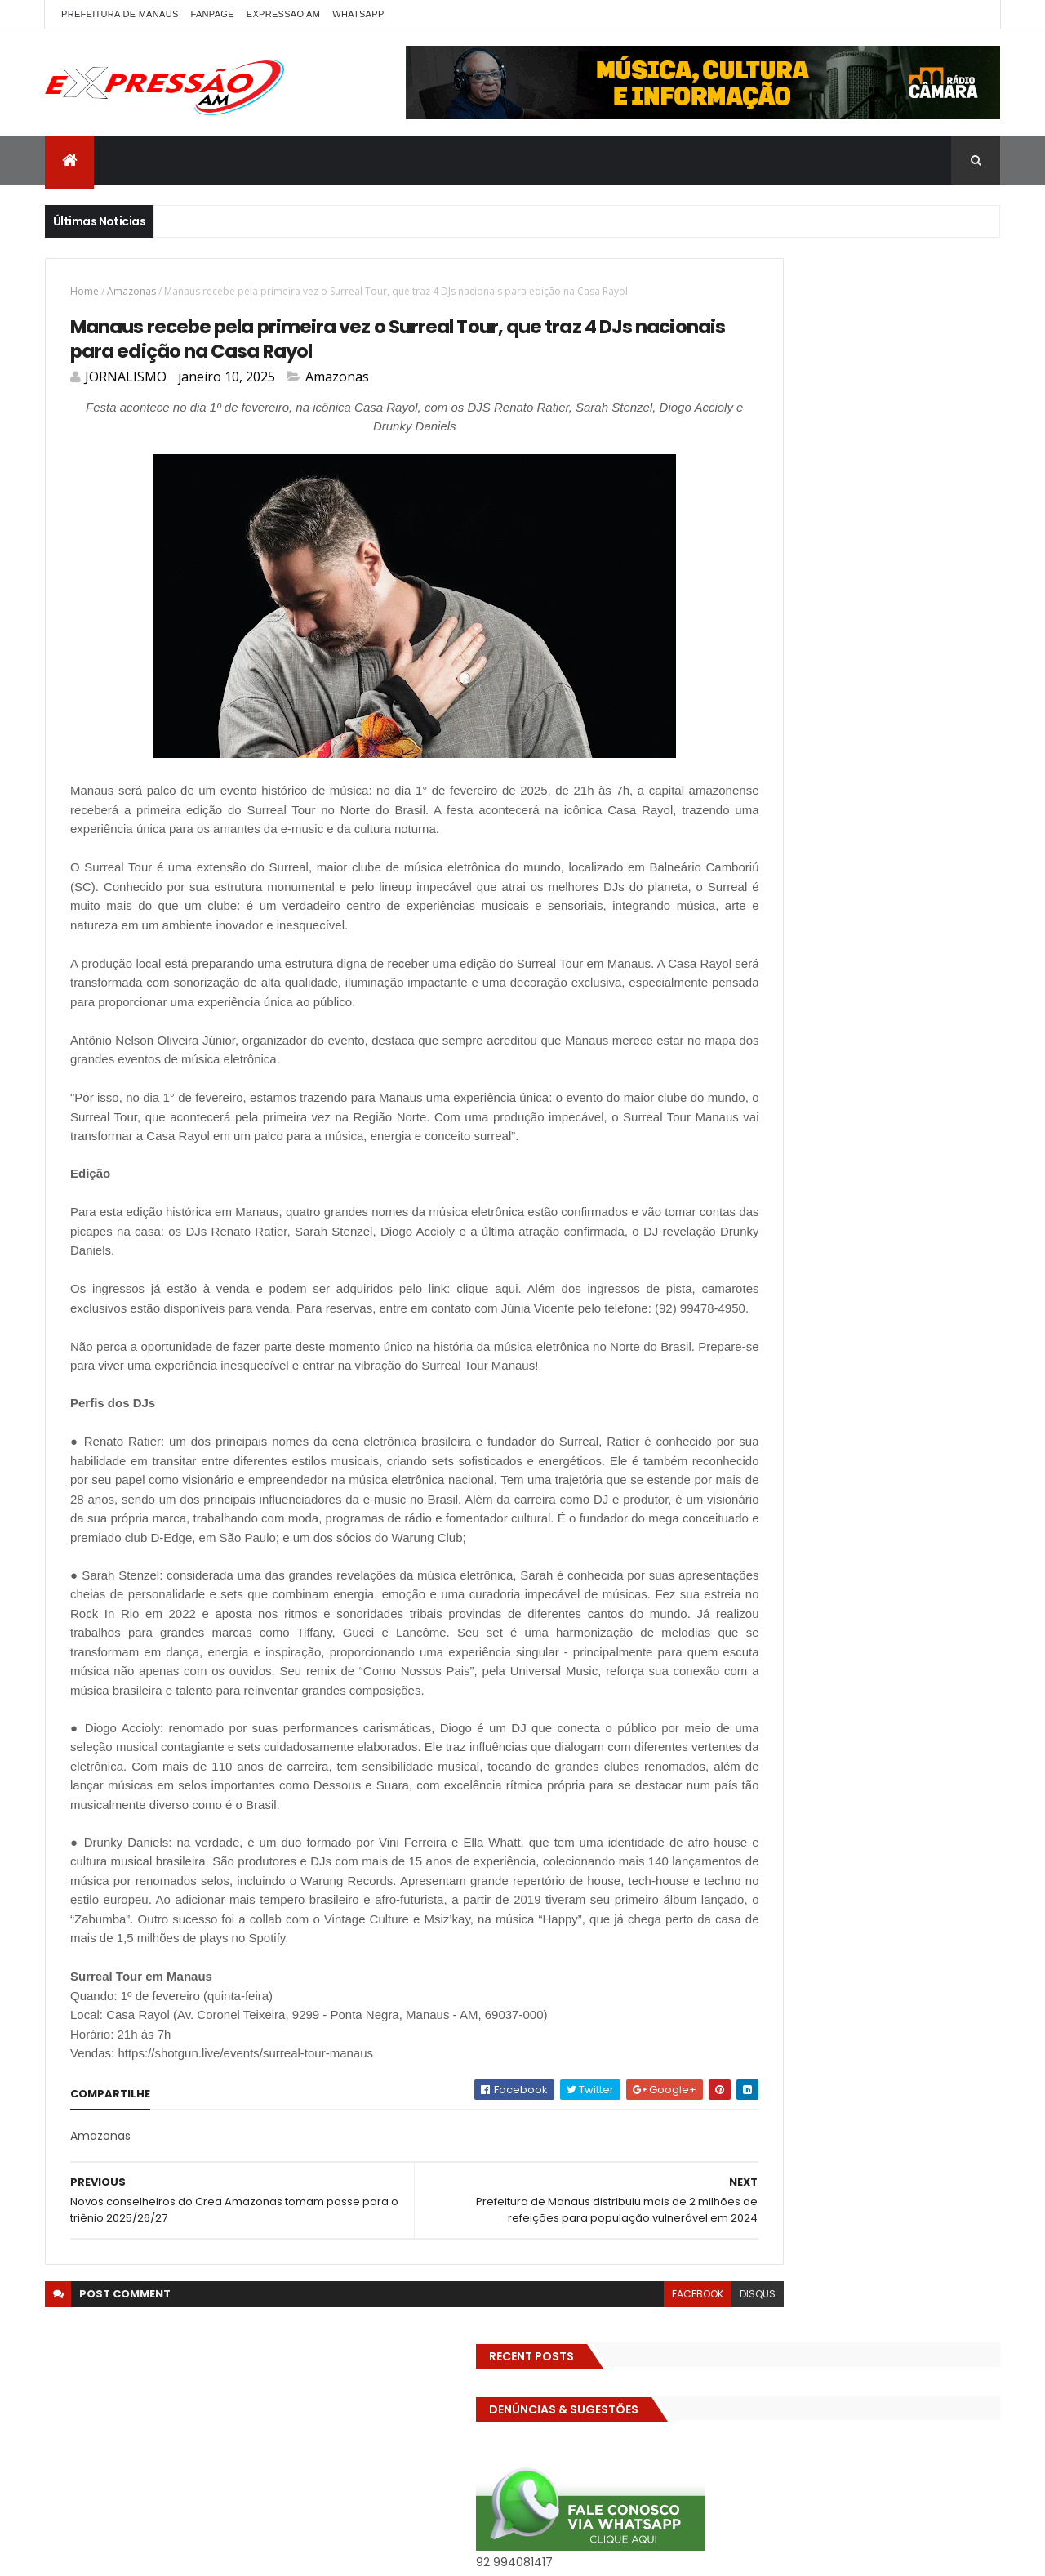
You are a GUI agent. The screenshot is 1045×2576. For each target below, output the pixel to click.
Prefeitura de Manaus (864, 908)
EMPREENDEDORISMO (761, 736)
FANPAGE (212, 14)
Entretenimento (872, 736)
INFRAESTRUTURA (855, 822)
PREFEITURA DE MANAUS (120, 14)
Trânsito (733, 994)
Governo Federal (753, 822)
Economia (737, 708)
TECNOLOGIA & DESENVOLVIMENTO (856, 965)
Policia (840, 879)
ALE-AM (730, 622)
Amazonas (131, 291)
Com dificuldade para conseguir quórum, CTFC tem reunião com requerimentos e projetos (867, 1172)
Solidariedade (948, 936)
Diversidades (954, 679)
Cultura (731, 679)
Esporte (853, 765)
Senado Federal (854, 936)
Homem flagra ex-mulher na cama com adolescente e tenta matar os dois (887, 1354)
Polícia (892, 879)
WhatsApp (358, 14)
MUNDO (785, 879)
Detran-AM (873, 679)
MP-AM (729, 879)
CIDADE (869, 650)
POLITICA (950, 879)
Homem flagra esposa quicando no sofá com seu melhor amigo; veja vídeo (885, 1078)
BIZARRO (864, 622)
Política (730, 908)
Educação (806, 708)
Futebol (731, 793)
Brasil (961, 622)
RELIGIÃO (959, 908)
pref (779, 908)
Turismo (795, 994)
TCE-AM (732, 965)
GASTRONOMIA (807, 793)
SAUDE (727, 936)
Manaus (827, 851)
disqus (646, 2451)
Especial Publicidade (762, 765)
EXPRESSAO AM (283, 14)
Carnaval (735, 650)
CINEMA (926, 650)
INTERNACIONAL (749, 851)
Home (84, 291)
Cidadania (804, 650)
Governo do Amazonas (922, 793)
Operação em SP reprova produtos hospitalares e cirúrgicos (875, 1267)
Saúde (779, 936)
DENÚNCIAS (798, 679)
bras (916, 622)
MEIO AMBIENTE (904, 851)
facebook (585, 2451)
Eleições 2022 (885, 708)
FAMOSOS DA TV (932, 765)
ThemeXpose (258, 2553)
